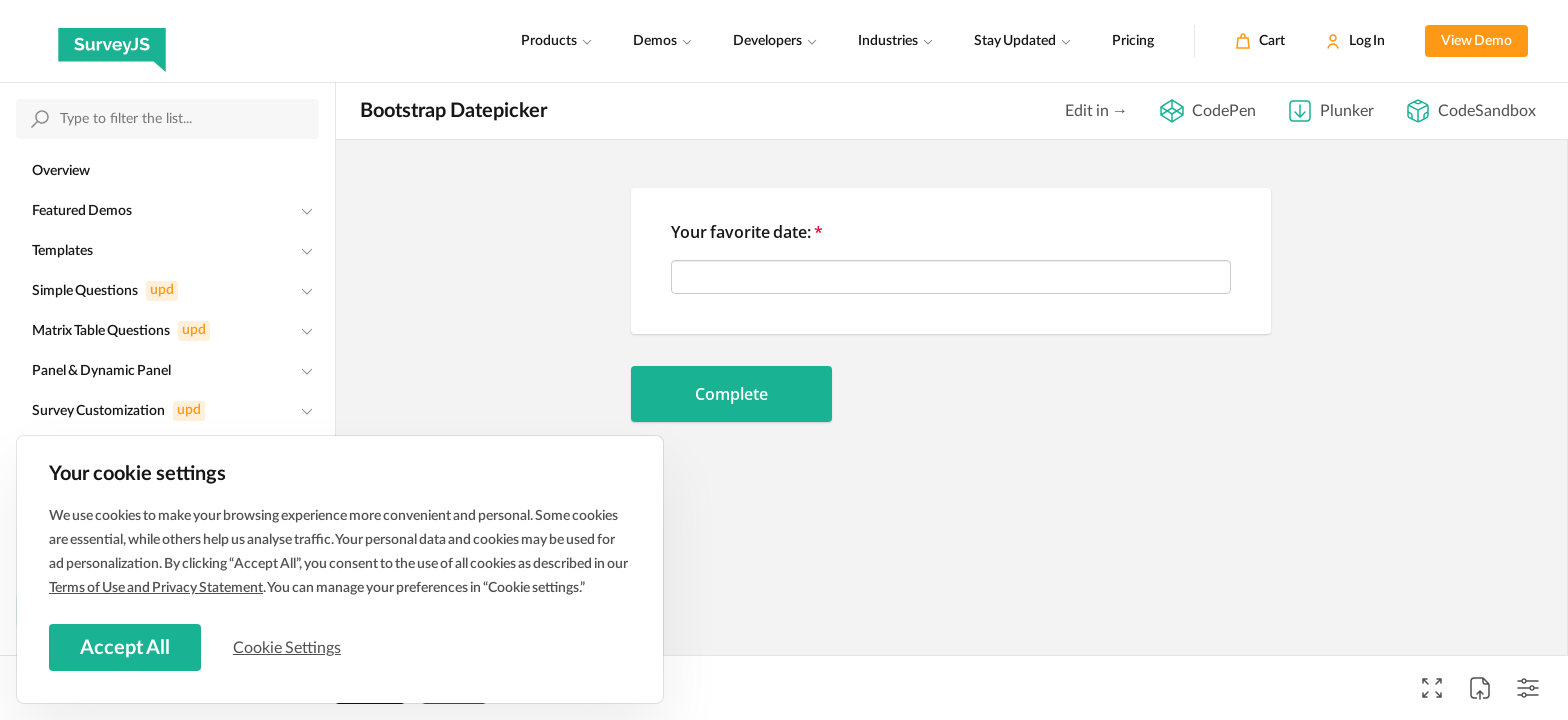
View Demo (1476, 41)
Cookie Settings (289, 647)
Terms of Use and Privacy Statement (156, 587)
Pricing (1133, 41)
